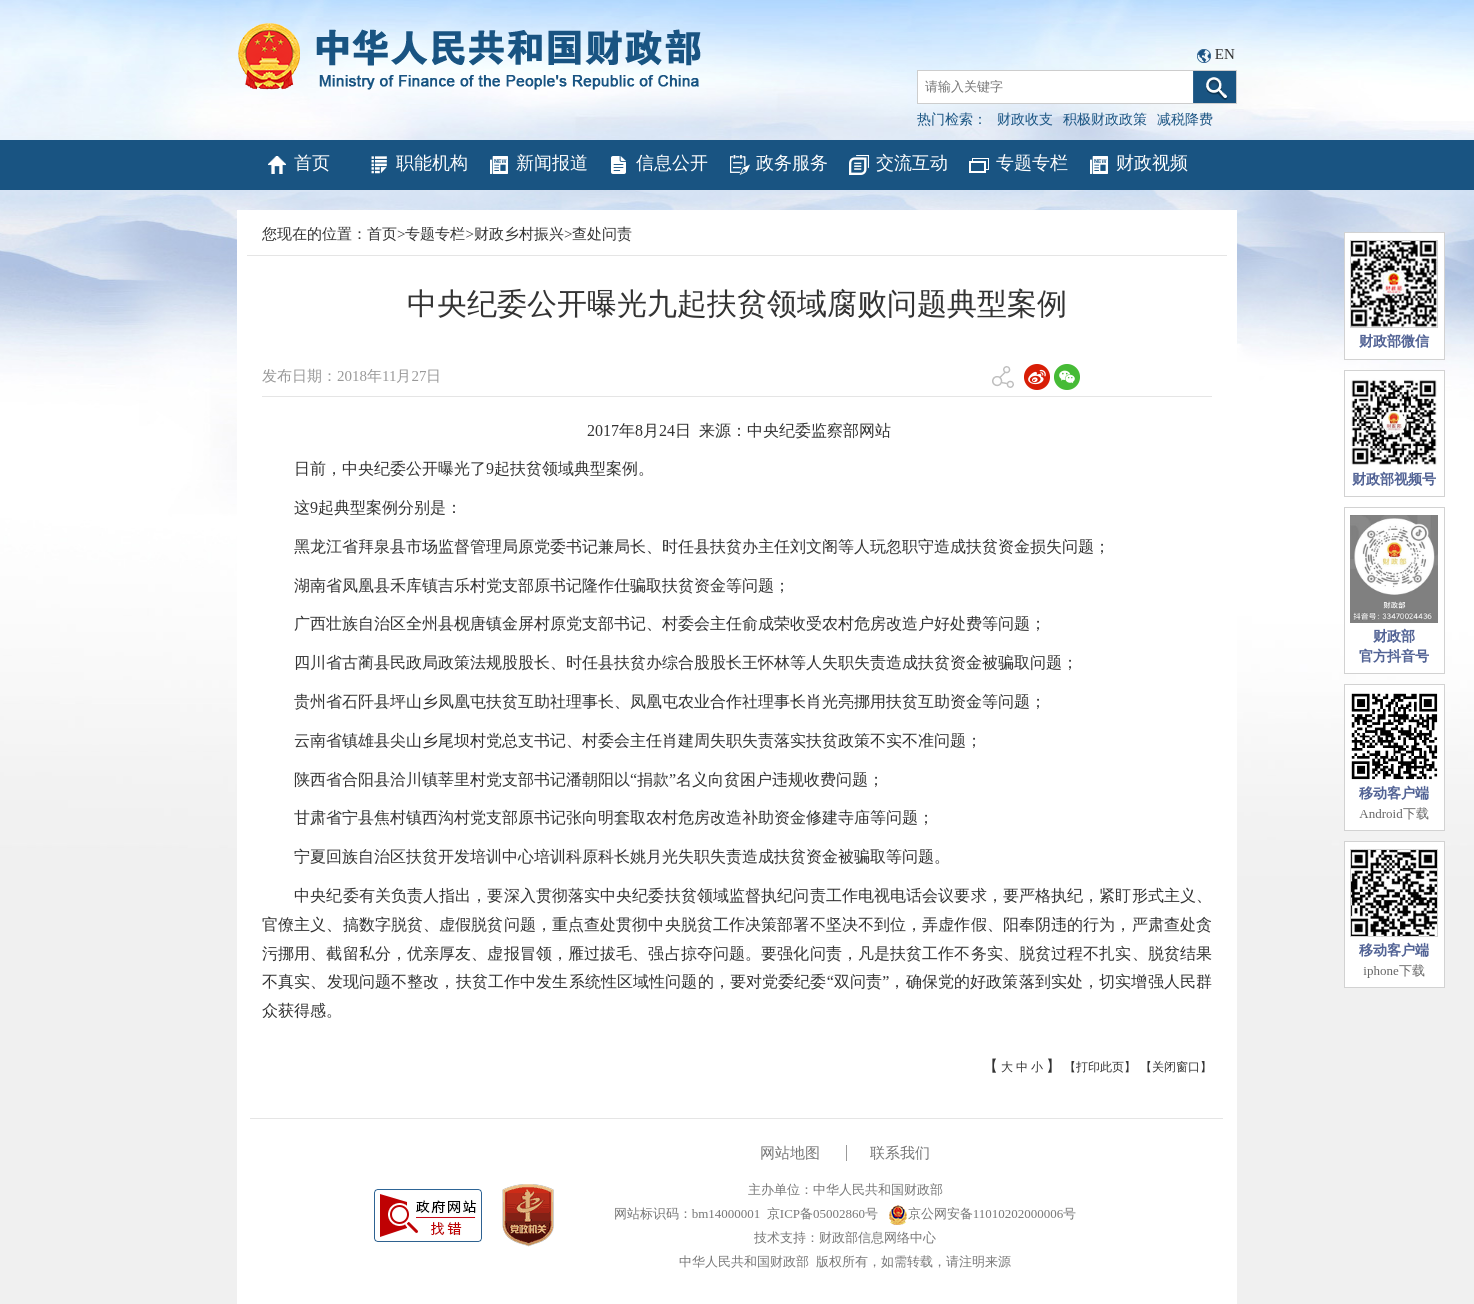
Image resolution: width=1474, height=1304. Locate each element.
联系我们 (900, 1153)
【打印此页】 (1100, 1067)
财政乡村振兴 (519, 234)
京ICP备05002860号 (822, 1213)
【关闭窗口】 (1176, 1067)
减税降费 (1185, 119)
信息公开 (657, 165)
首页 (297, 165)
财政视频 (1137, 165)
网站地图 (790, 1153)
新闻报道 (537, 165)
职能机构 (417, 165)
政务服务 (777, 165)
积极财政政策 (1105, 119)
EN (1225, 54)
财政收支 (1025, 119)
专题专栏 (1017, 165)
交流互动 (897, 165)
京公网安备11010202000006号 (982, 1213)
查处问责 (602, 234)
